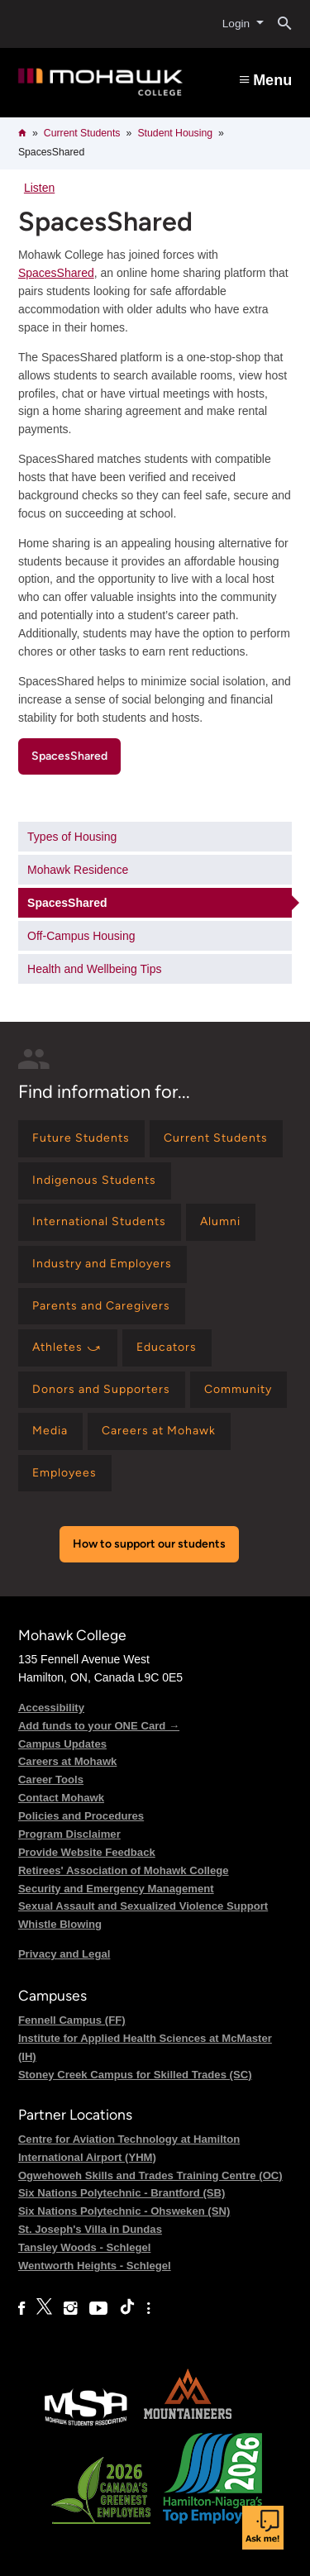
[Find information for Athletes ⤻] (67, 1348)
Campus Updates (62, 1744)
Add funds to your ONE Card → (98, 1726)
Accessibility (51, 1707)
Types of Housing (72, 836)
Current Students (82, 133)
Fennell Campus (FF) (72, 2020)
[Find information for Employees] (65, 1473)
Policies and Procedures (81, 1816)
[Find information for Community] (238, 1390)
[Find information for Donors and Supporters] (101, 1390)
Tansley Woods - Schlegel (84, 2247)
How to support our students (149, 1544)
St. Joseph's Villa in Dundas (90, 2229)
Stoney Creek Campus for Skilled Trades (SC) (135, 2074)
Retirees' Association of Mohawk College (123, 1870)
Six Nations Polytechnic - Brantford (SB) (122, 2193)
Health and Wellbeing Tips (94, 969)
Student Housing (174, 133)
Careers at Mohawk (67, 1761)
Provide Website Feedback (86, 1852)
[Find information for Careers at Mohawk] (159, 1431)
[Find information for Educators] (167, 1348)
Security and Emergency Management (116, 1888)
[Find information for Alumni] (220, 1222)
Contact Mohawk (61, 1797)
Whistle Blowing (60, 1924)
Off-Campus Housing (81, 935)
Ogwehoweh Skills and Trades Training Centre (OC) (150, 2175)
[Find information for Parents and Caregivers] (101, 1306)
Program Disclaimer (69, 1834)
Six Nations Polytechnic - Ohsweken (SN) (124, 2211)
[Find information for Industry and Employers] (102, 1264)
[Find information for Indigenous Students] (94, 1181)
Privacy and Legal (64, 1954)
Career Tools (50, 1779)
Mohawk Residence (77, 869)
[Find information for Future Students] (81, 1138)
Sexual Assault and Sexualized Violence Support (143, 1906)
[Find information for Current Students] (216, 1138)
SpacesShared (56, 272)
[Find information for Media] (50, 1431)
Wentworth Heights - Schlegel (94, 2265)
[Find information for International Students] (99, 1222)
